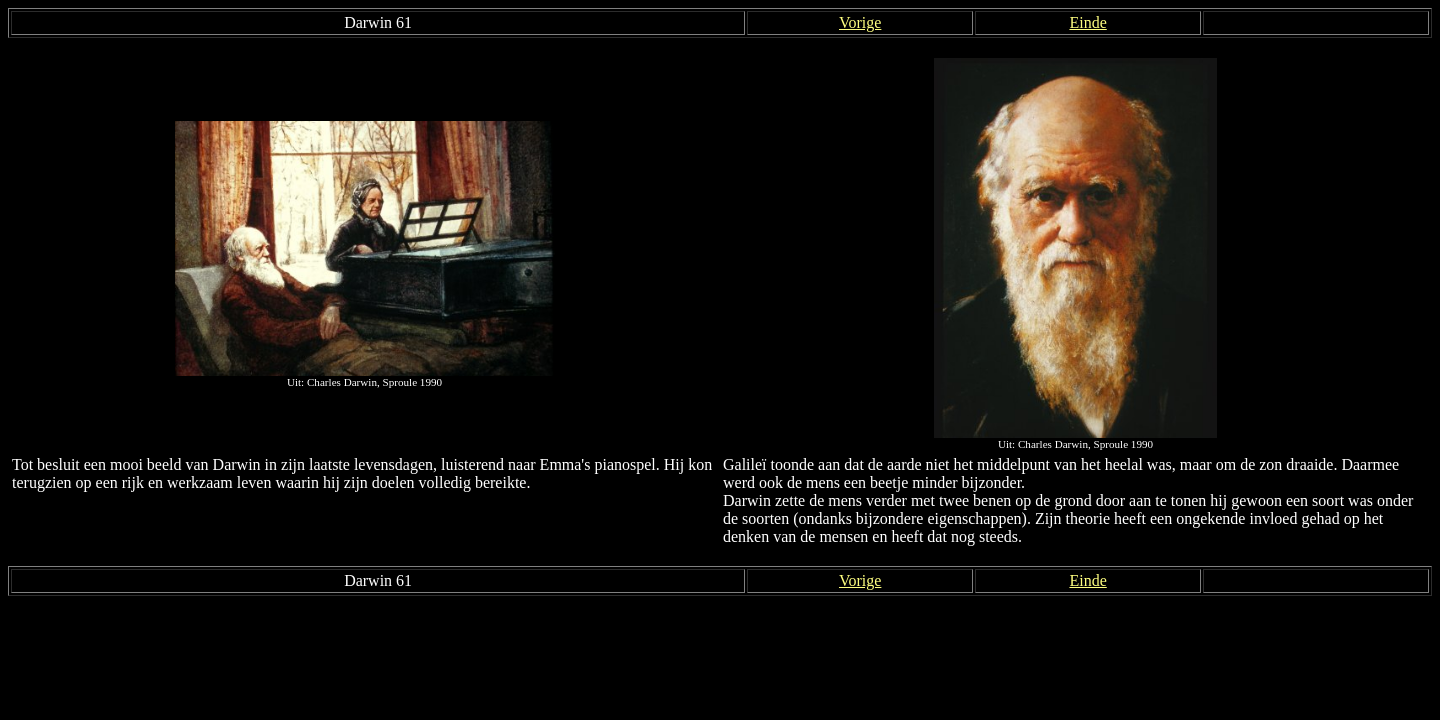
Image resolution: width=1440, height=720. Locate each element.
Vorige (860, 22)
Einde (1087, 22)
